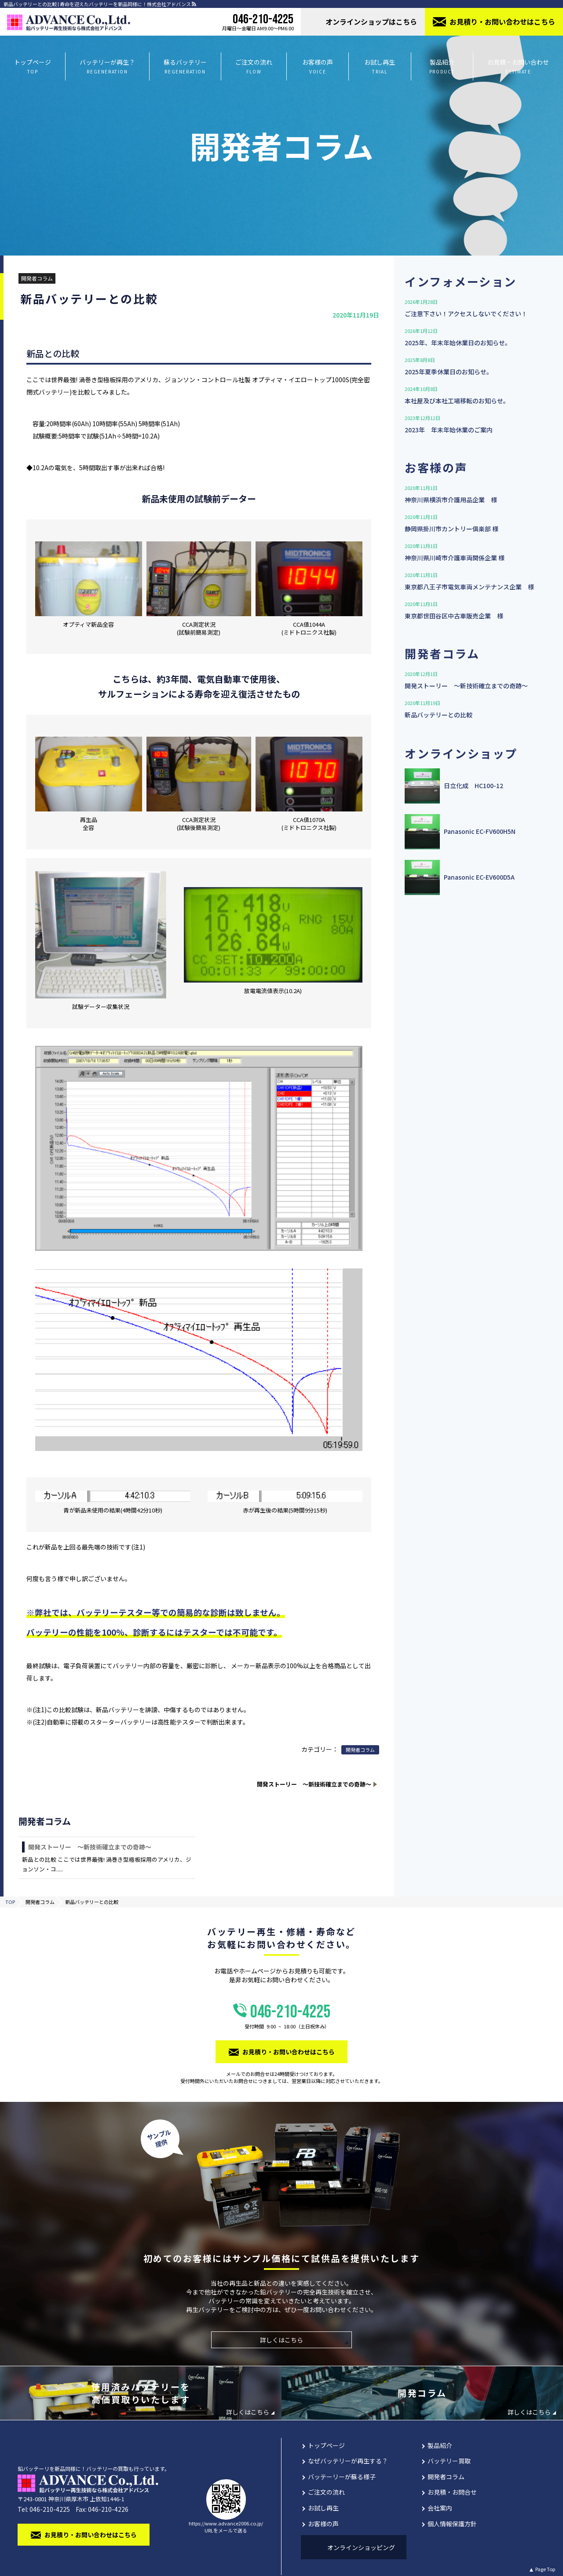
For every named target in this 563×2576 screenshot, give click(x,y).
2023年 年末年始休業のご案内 (449, 429)
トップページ (32, 66)
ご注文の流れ (253, 66)
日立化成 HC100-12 (473, 786)
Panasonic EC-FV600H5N (479, 831)
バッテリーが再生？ (107, 66)
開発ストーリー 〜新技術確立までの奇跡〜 (89, 1846)
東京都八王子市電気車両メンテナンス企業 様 (469, 586)
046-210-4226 (108, 2509)
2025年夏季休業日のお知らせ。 (449, 371)
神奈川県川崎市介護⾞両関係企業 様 (455, 557)
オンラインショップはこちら (371, 21)
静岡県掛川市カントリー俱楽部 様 (451, 528)
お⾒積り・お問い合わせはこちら (502, 21)
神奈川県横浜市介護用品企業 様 (451, 499)
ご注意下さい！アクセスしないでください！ (466, 313)
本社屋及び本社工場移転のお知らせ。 (457, 400)
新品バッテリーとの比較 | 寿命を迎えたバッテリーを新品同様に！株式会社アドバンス (97, 4)
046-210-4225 (263, 19)
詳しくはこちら (281, 2339)
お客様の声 (317, 66)
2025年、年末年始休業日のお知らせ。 (458, 342)
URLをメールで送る (226, 2530)
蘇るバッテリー (185, 66)
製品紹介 (442, 66)
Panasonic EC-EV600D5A (479, 877)
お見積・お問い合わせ (518, 66)
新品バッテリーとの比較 (438, 714)
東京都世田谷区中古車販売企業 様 (454, 615)
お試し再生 (379, 66)
